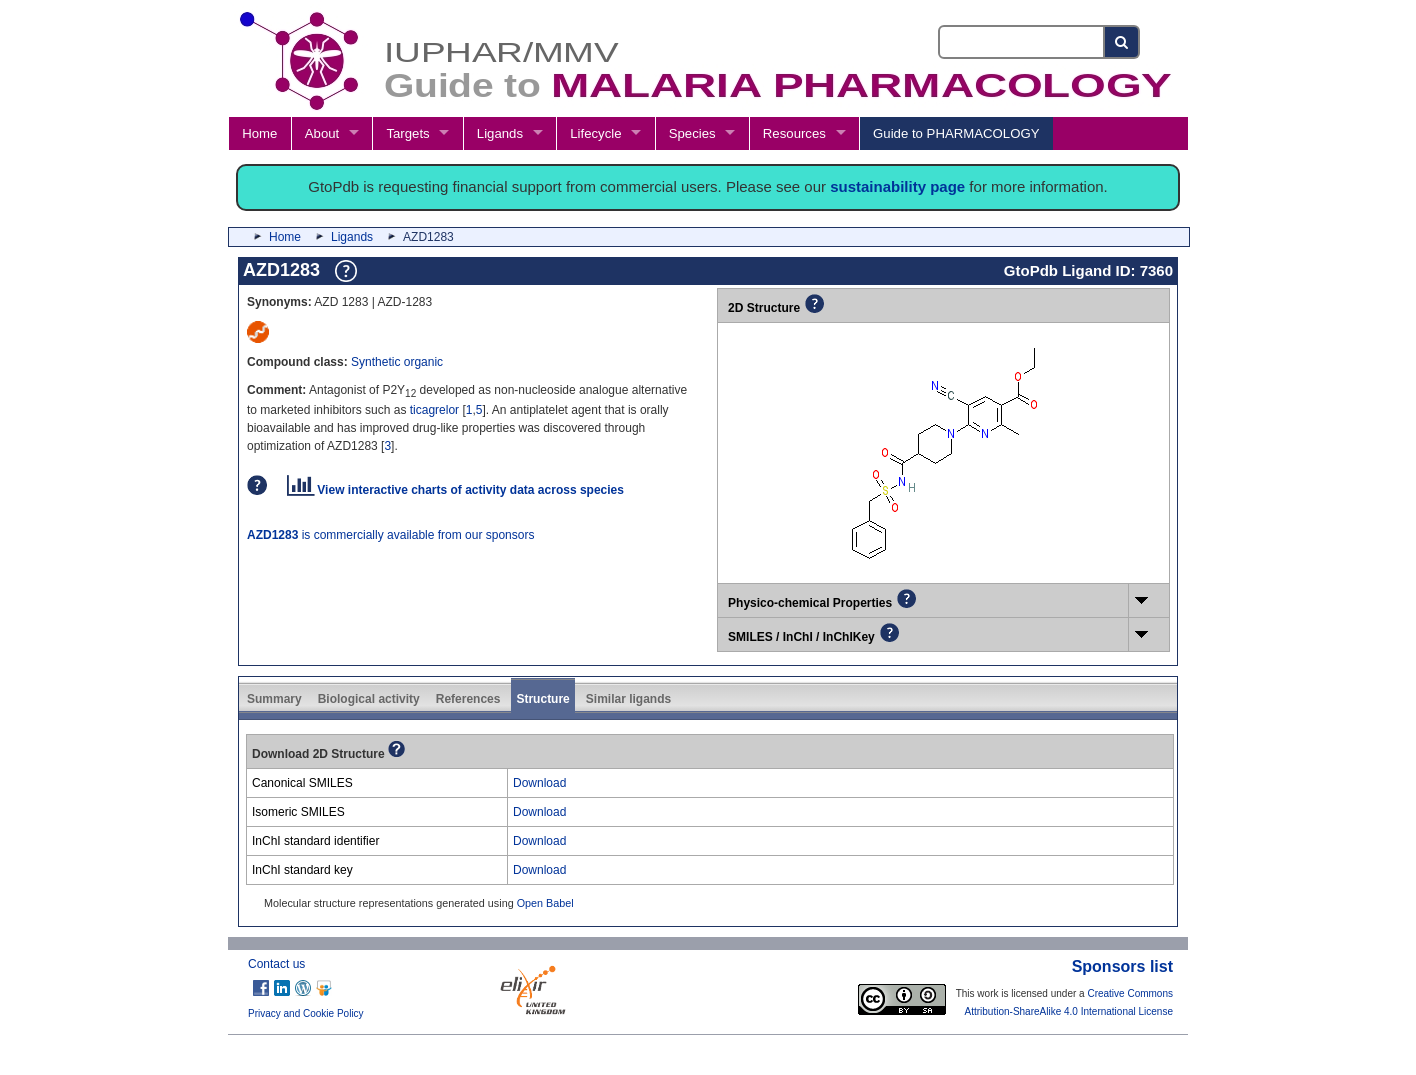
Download (539, 783)
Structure (542, 699)
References (468, 699)
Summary (274, 699)
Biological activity (369, 699)
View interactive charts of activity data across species (455, 490)
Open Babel (545, 903)
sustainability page (897, 186)
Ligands (500, 133)
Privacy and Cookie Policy (306, 1013)
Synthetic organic (397, 362)
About (322, 133)
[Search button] (1122, 42)
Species (692, 133)
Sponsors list (1122, 966)
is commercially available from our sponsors (390, 535)
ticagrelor (434, 410)
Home (259, 133)
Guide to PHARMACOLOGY (956, 133)
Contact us (276, 964)
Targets (407, 133)
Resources (794, 133)
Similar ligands (628, 699)
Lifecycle (595, 133)
